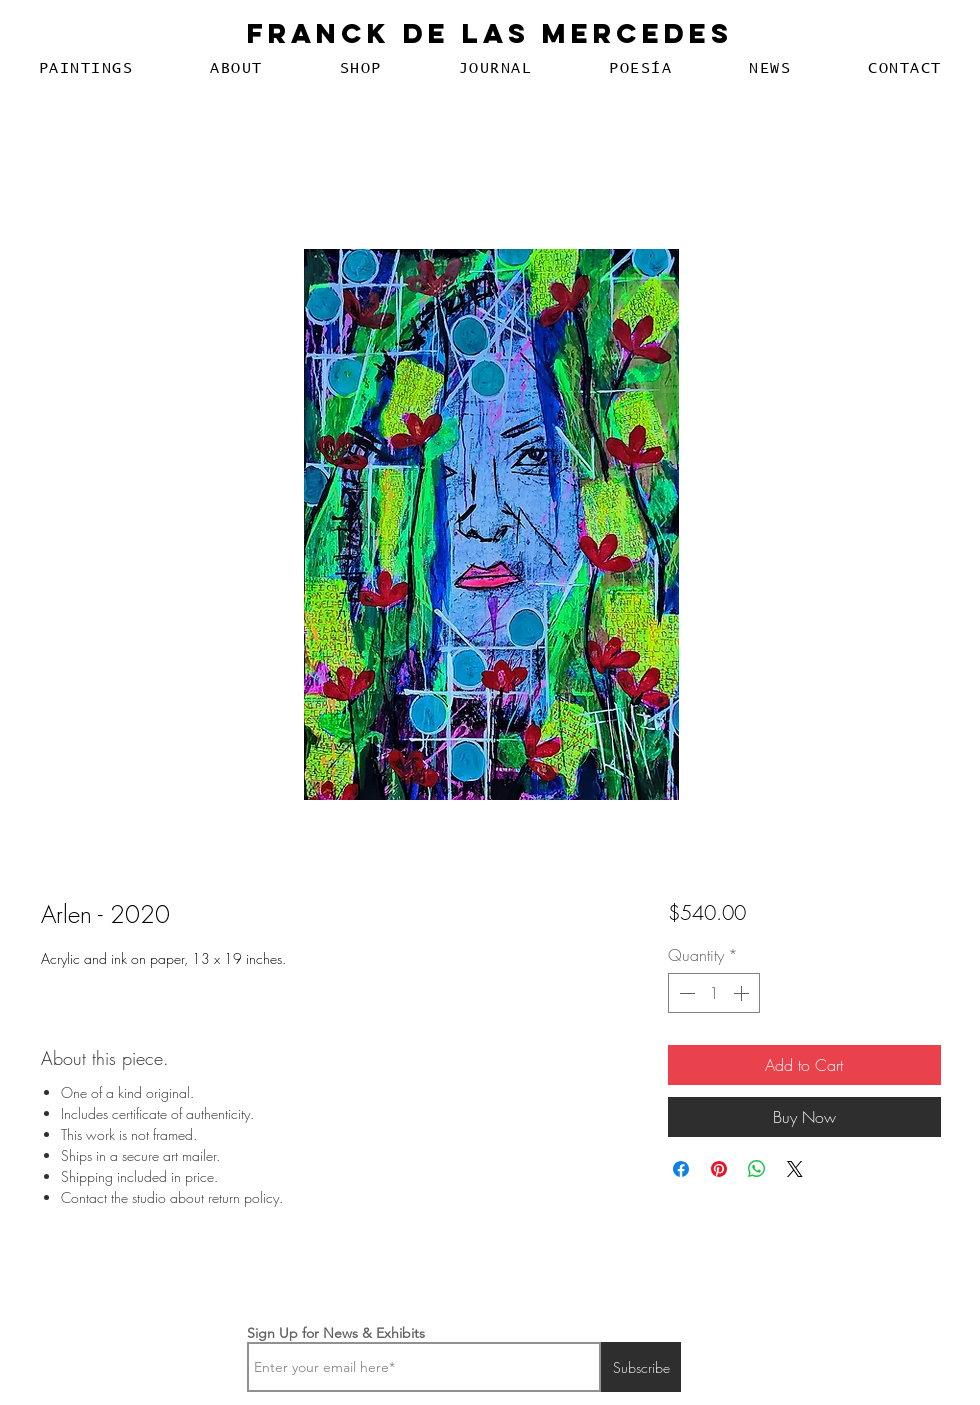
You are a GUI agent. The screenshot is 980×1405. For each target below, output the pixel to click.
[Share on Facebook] (681, 1169)
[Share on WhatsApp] (757, 1169)
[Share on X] (795, 1169)
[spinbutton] (714, 993)
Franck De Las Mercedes (490, 33)
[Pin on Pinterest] (719, 1169)
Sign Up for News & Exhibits (336, 1333)
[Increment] (743, 993)
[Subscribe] (641, 1367)
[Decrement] (685, 993)
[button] (86, 68)
